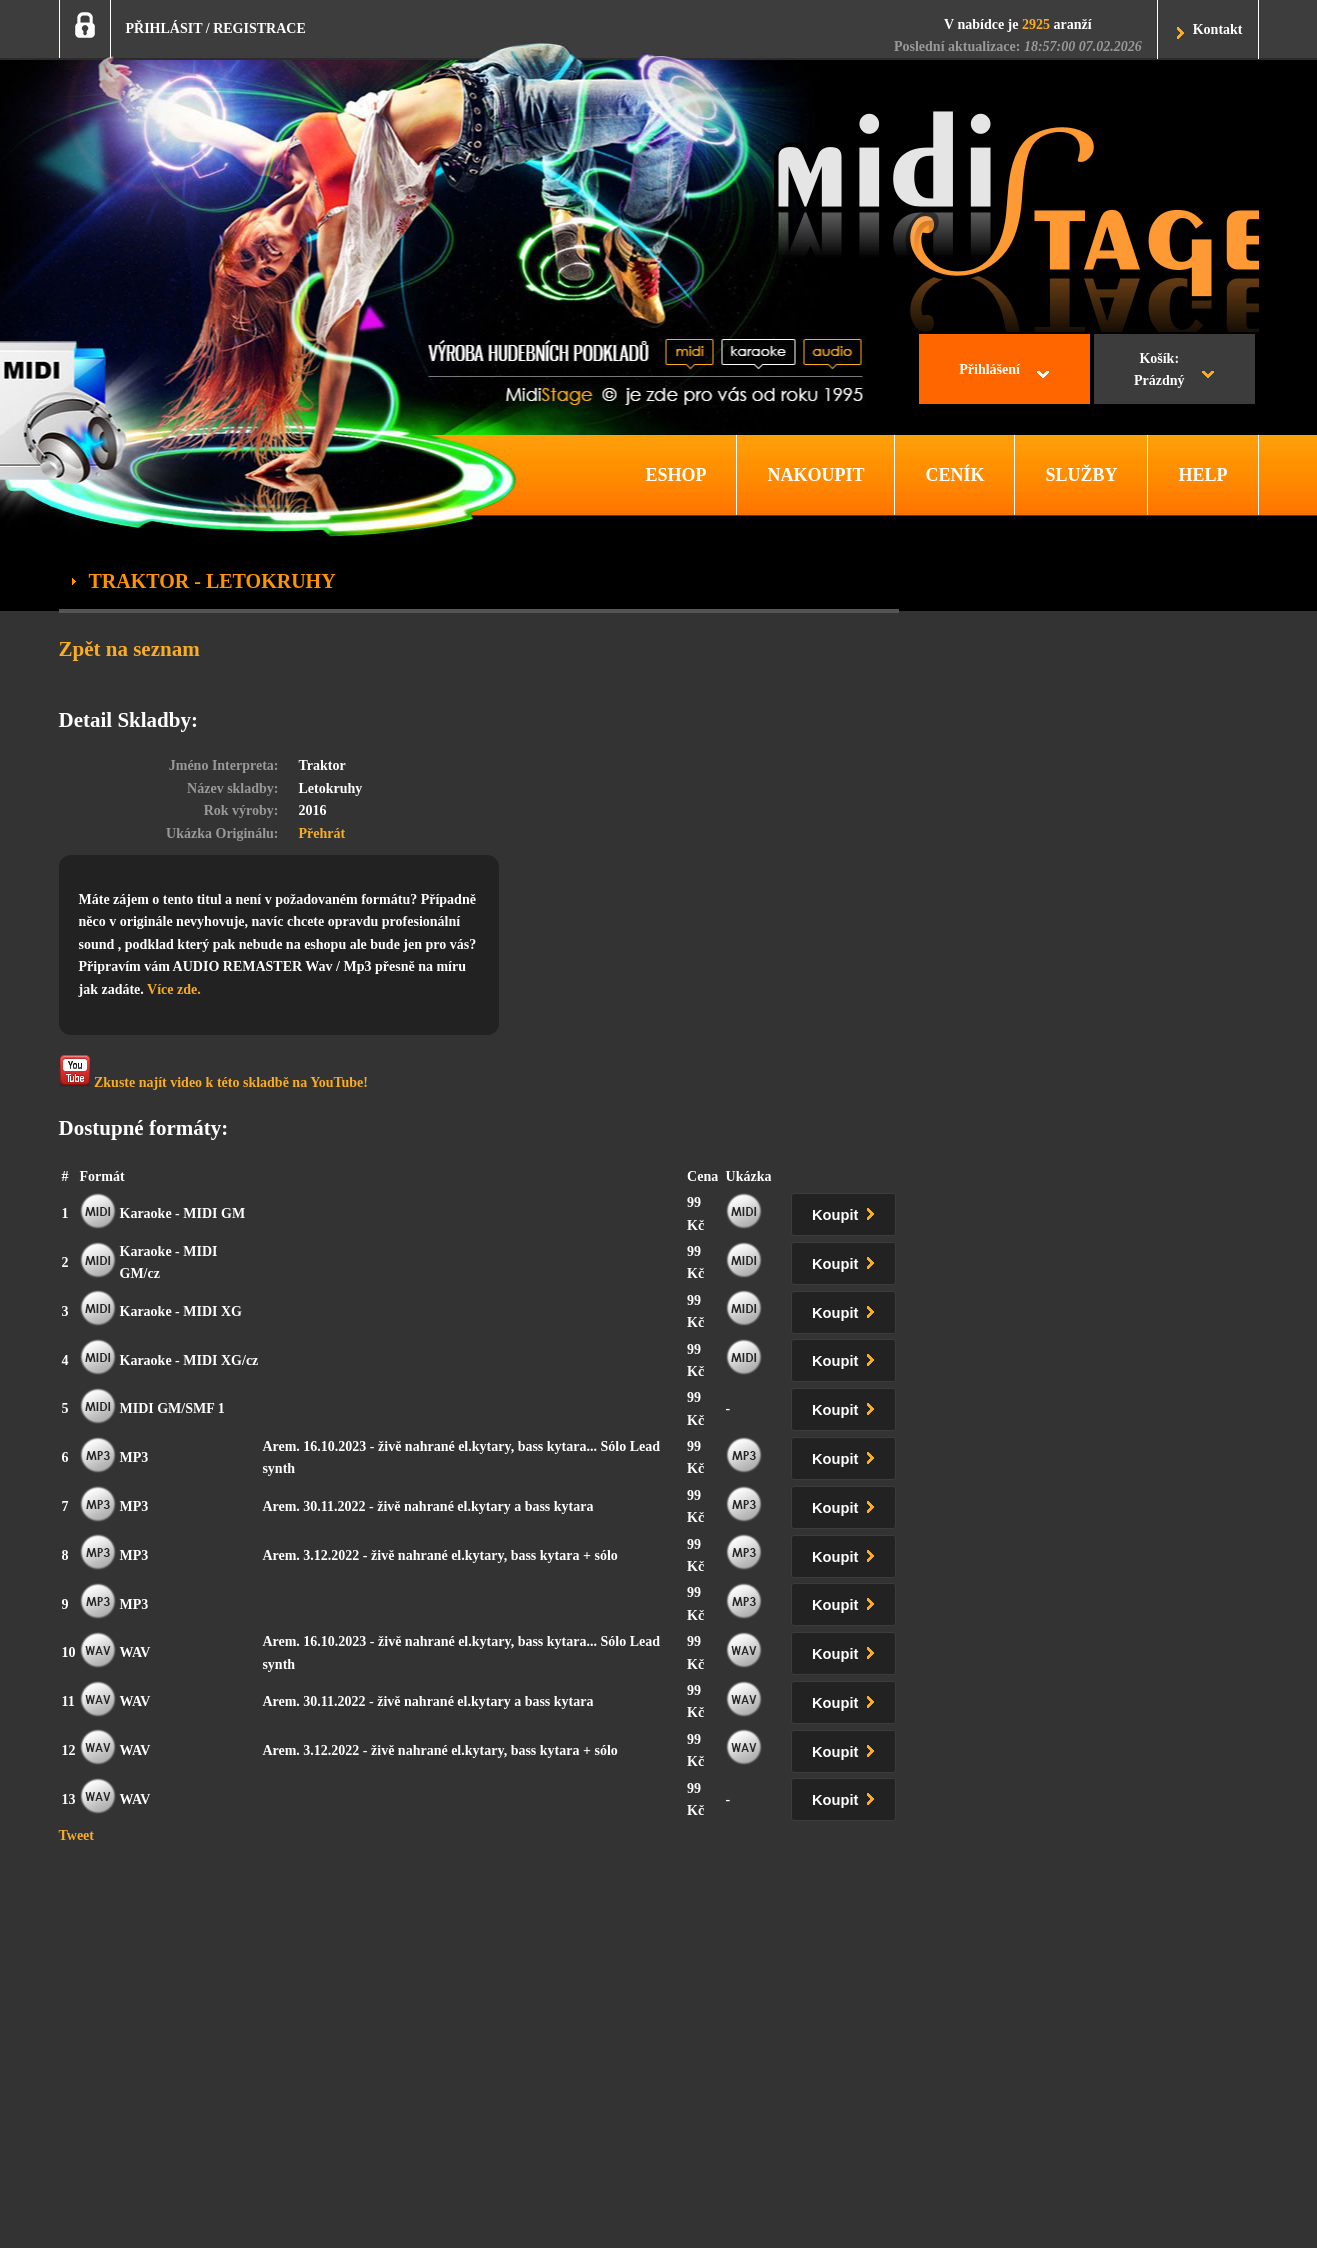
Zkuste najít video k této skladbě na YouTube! (213, 1072)
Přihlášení (989, 369)
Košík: (1159, 372)
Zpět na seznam (129, 649)
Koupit (847, 1211)
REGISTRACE (259, 28)
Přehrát (322, 833)
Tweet (77, 1835)
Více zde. (174, 989)
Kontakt (1218, 29)
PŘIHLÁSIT (164, 28)
